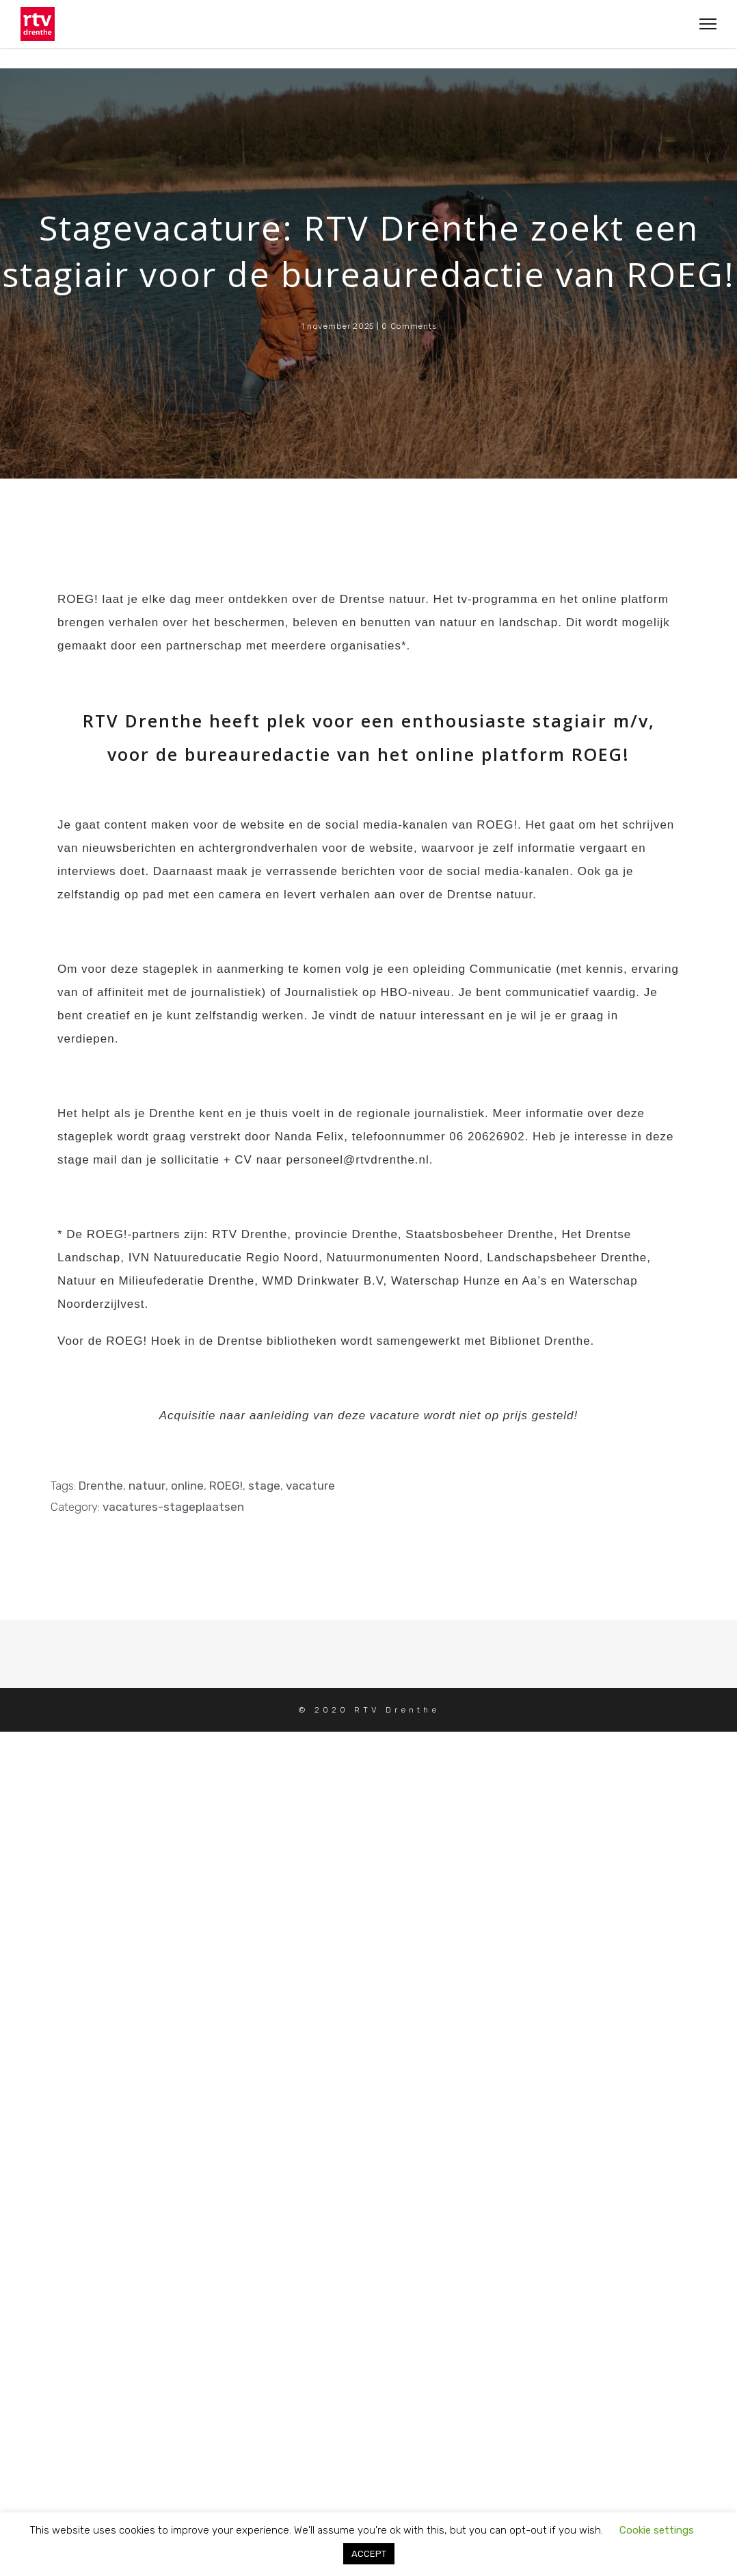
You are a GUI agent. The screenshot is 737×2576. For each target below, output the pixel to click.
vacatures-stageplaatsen (173, 1507)
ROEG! (226, 1485)
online (187, 1485)
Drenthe (101, 1485)
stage (264, 1485)
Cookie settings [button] (656, 2530)
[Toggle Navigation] (703, 24)
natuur (147, 1485)
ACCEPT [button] (368, 2554)
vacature (310, 1485)
